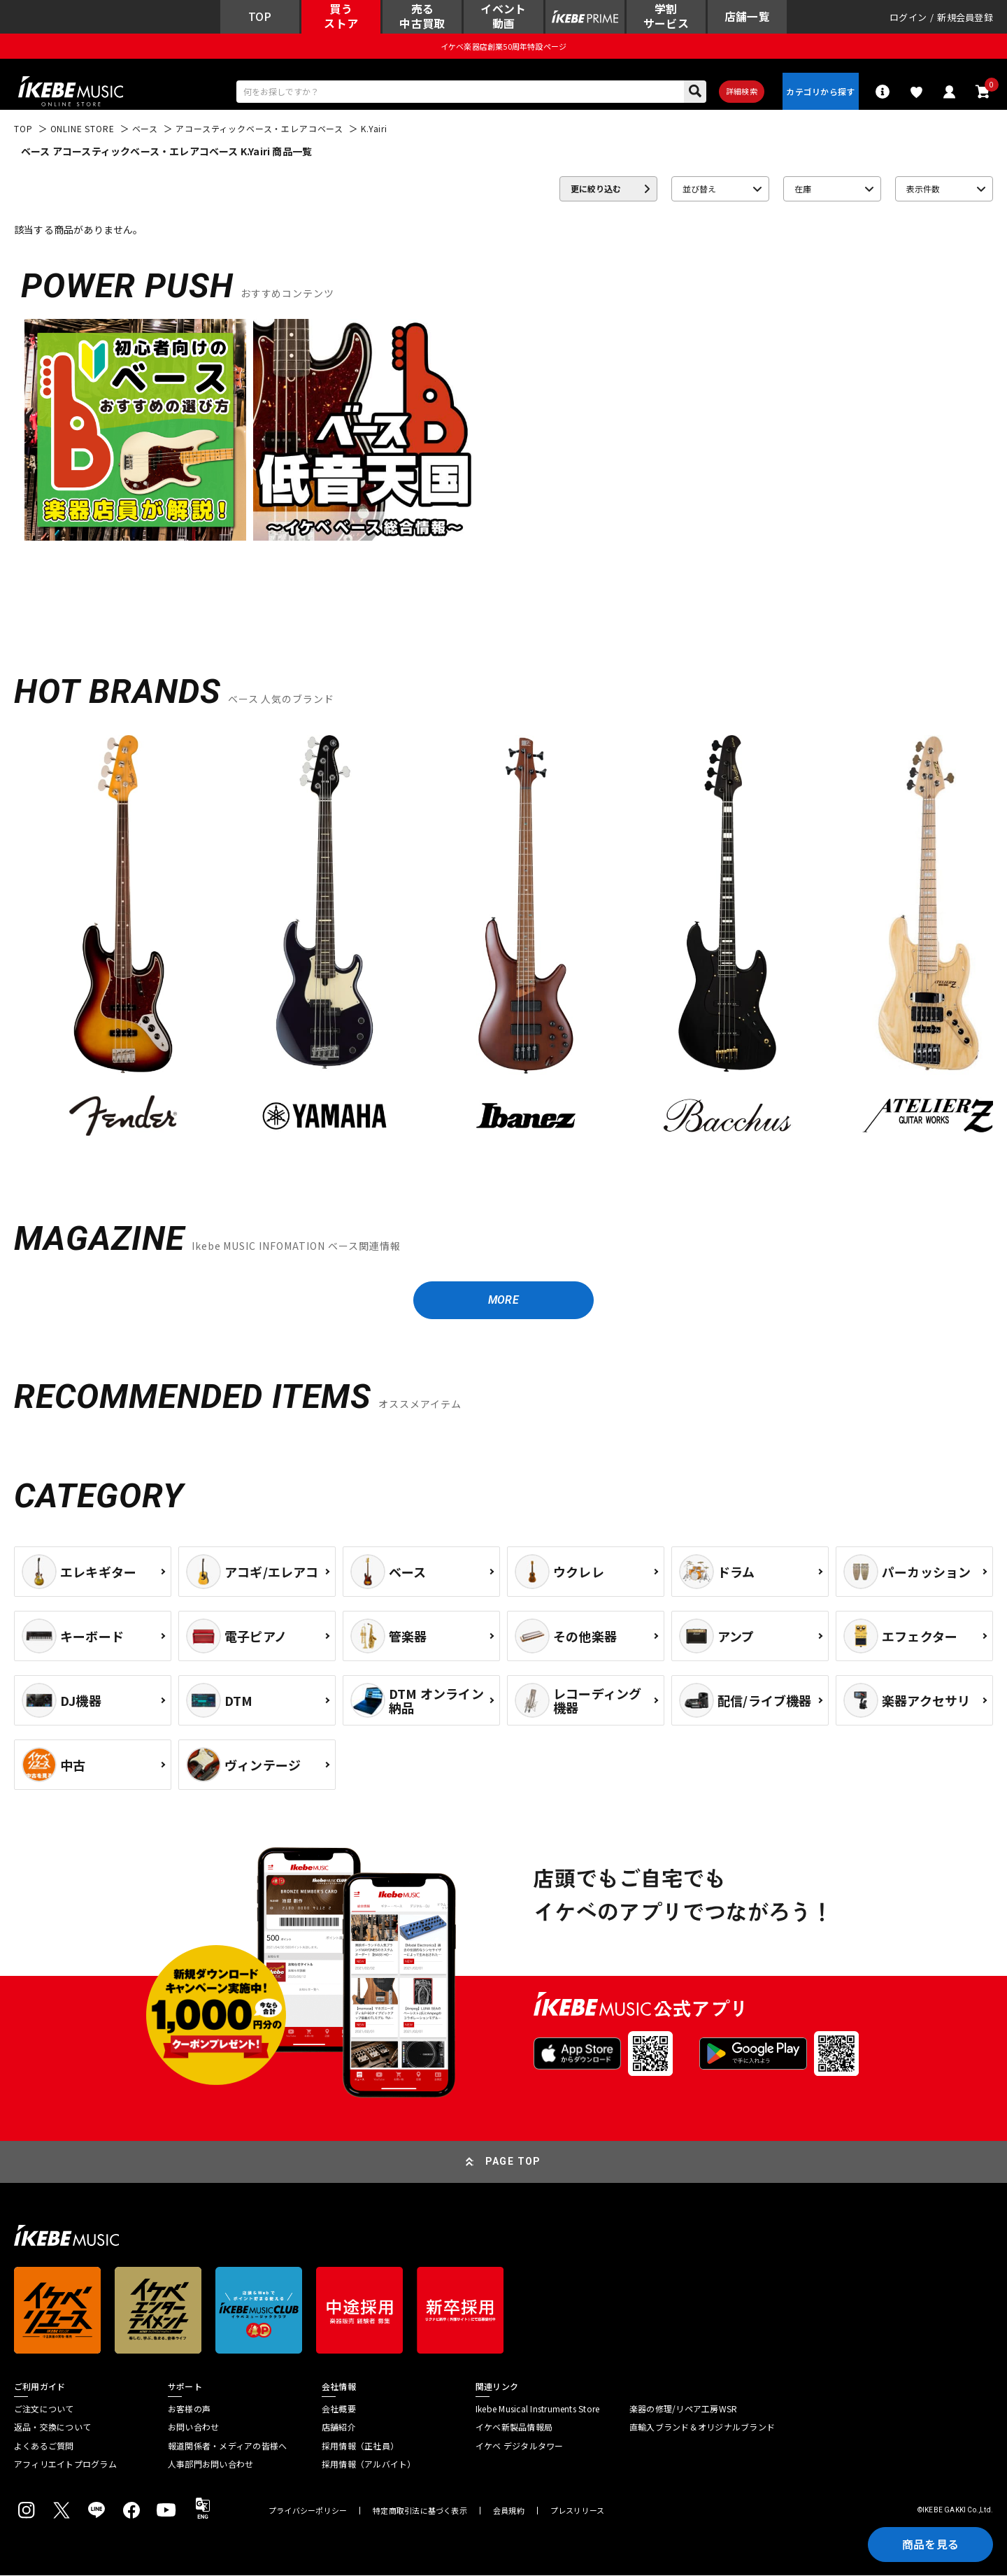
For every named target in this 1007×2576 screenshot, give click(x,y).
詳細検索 (741, 91)
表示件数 (923, 189)
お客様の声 (189, 2409)
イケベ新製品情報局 (514, 2428)
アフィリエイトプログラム (65, 2465)
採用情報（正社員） (360, 2447)
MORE (503, 1300)
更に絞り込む (596, 189)
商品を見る (930, 2544)
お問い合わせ (193, 2428)
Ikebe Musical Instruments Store (537, 2409)
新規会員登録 (965, 17)
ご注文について (44, 2409)
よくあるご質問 (44, 2447)
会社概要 (339, 2409)
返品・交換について (52, 2428)
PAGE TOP (513, 2162)
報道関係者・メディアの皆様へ (227, 2447)
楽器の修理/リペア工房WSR (683, 2409)
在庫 (802, 189)
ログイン (908, 17)
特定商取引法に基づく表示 (420, 2510)
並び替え (699, 189)
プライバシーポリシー (308, 2510)
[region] (503, 944)
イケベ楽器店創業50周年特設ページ (503, 46)
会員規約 (508, 2510)
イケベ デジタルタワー (520, 2447)
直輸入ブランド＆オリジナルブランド (702, 2428)
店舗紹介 (339, 2428)
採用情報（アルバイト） (369, 2465)
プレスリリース (577, 2510)
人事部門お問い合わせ (210, 2465)
